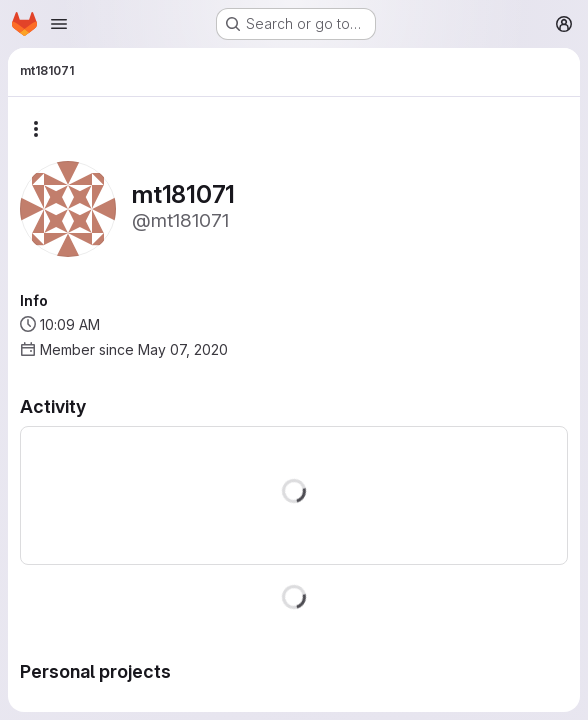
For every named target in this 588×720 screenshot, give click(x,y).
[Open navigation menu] (59, 24)
